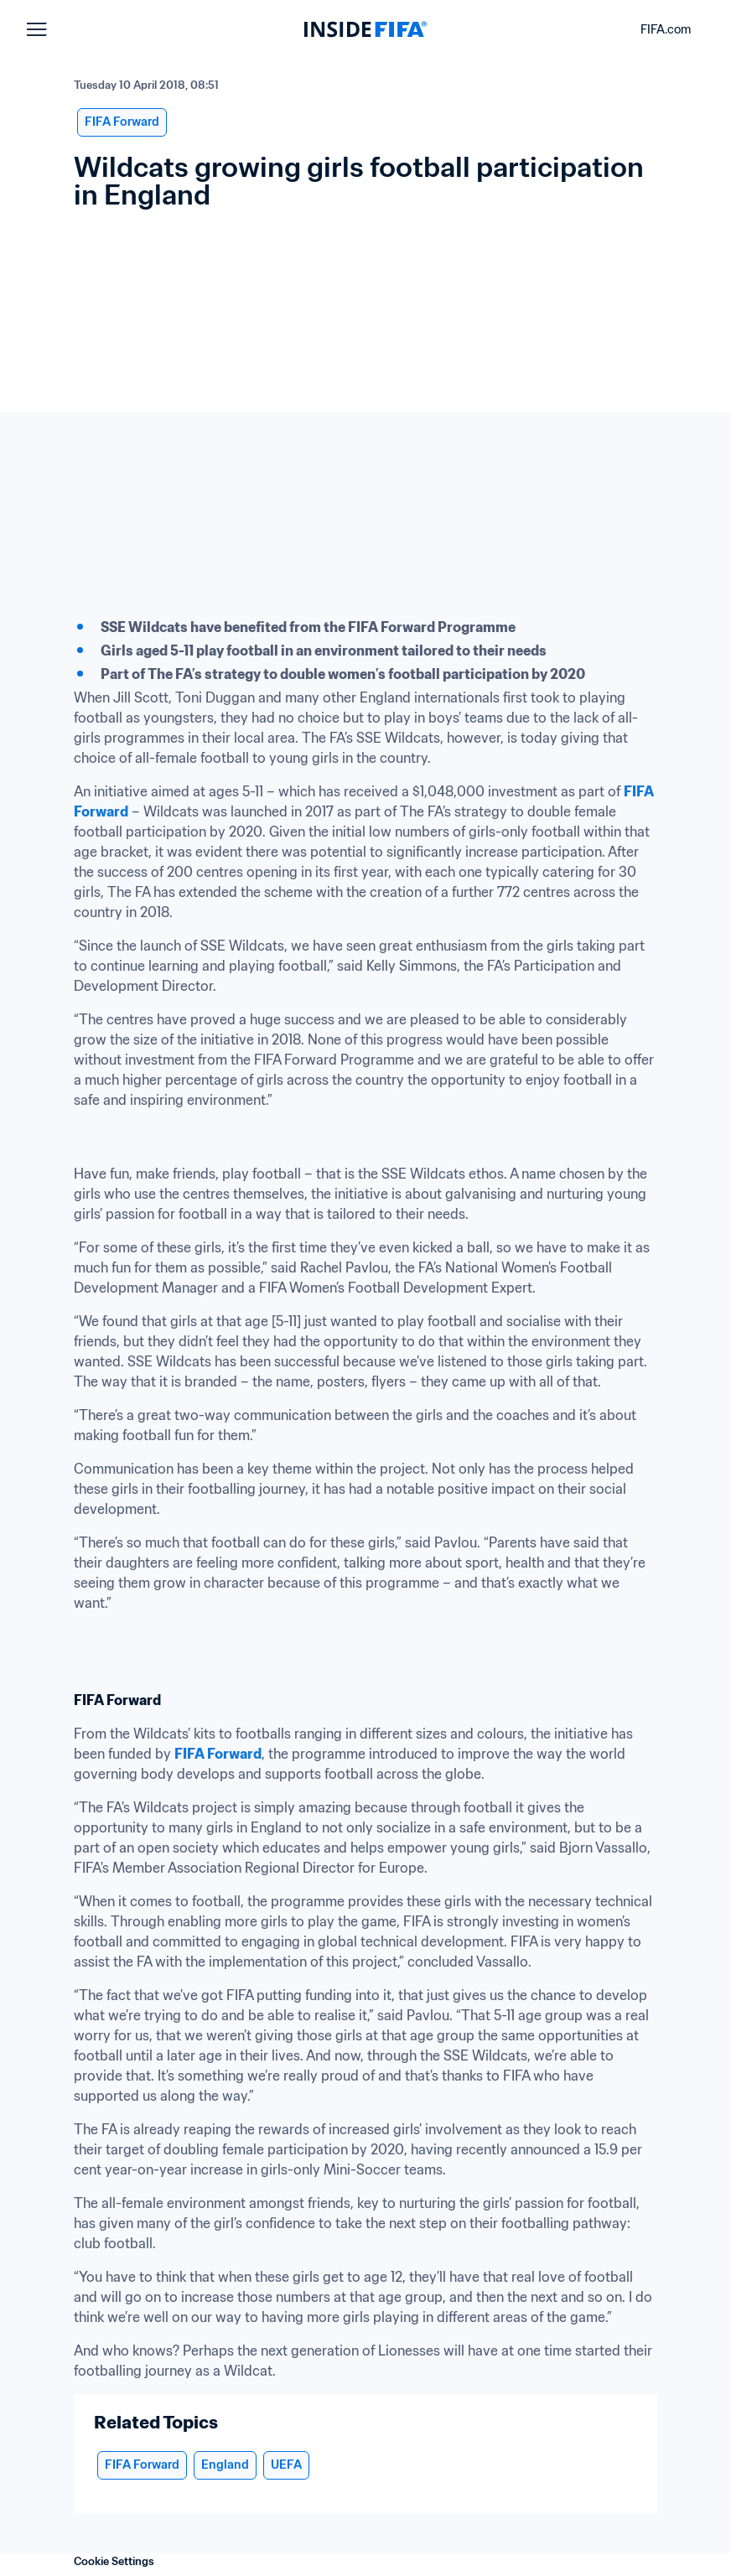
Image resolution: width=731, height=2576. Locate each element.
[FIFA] (365, 29)
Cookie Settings (114, 2561)
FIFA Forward (218, 1753)
